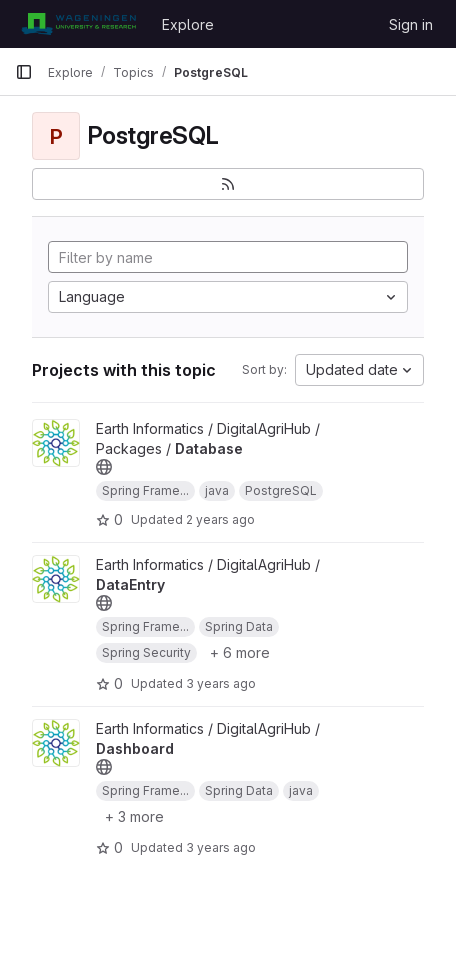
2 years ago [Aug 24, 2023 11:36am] (220, 519)
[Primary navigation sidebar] (24, 72)
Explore (188, 24)
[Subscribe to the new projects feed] (228, 184)
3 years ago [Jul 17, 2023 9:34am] (221, 847)
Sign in (411, 24)
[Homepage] (78, 24)
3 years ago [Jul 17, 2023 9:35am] (221, 683)
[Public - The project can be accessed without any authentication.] (104, 467)
